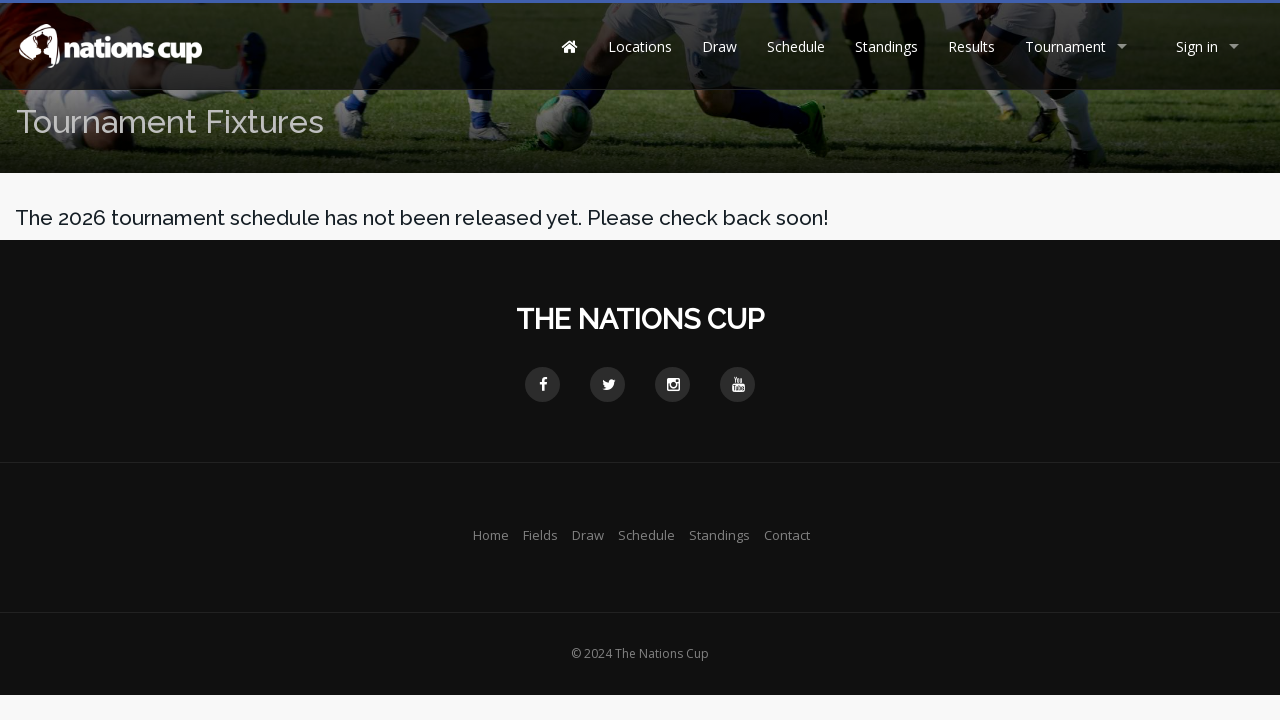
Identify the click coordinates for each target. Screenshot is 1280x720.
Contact (787, 535)
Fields (540, 535)
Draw (719, 46)
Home (491, 535)
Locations (640, 46)
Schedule (796, 46)
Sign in (1197, 46)
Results (971, 46)
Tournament (1065, 46)
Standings (886, 46)
